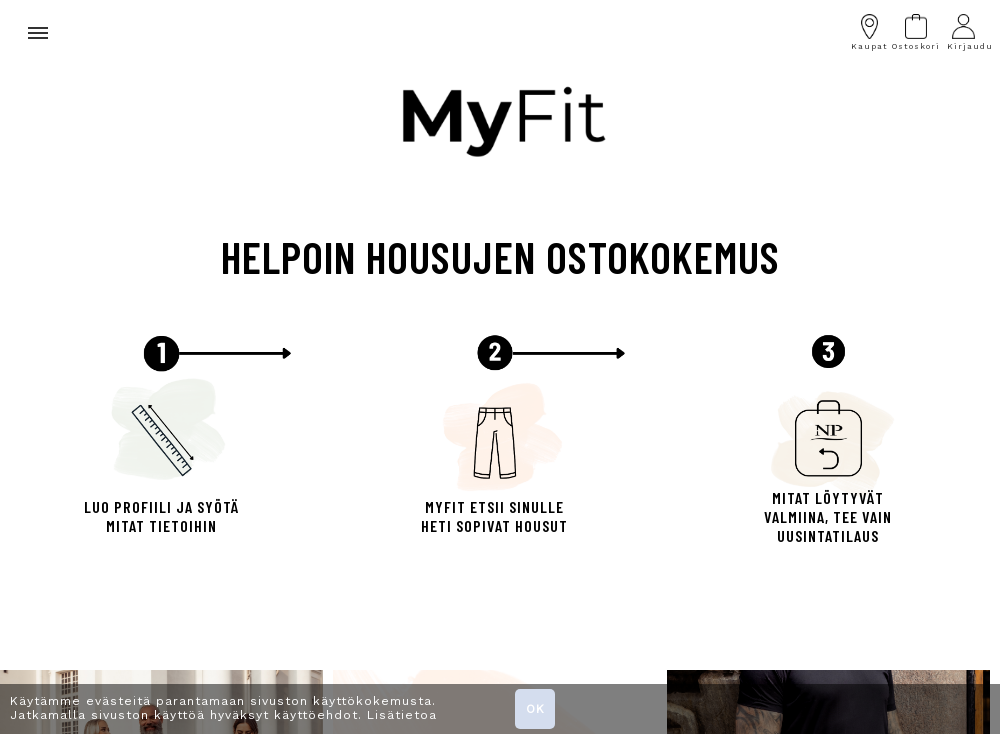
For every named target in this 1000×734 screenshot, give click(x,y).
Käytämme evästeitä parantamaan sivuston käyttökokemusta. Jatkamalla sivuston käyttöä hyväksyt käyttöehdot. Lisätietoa (223, 708)
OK (535, 709)
